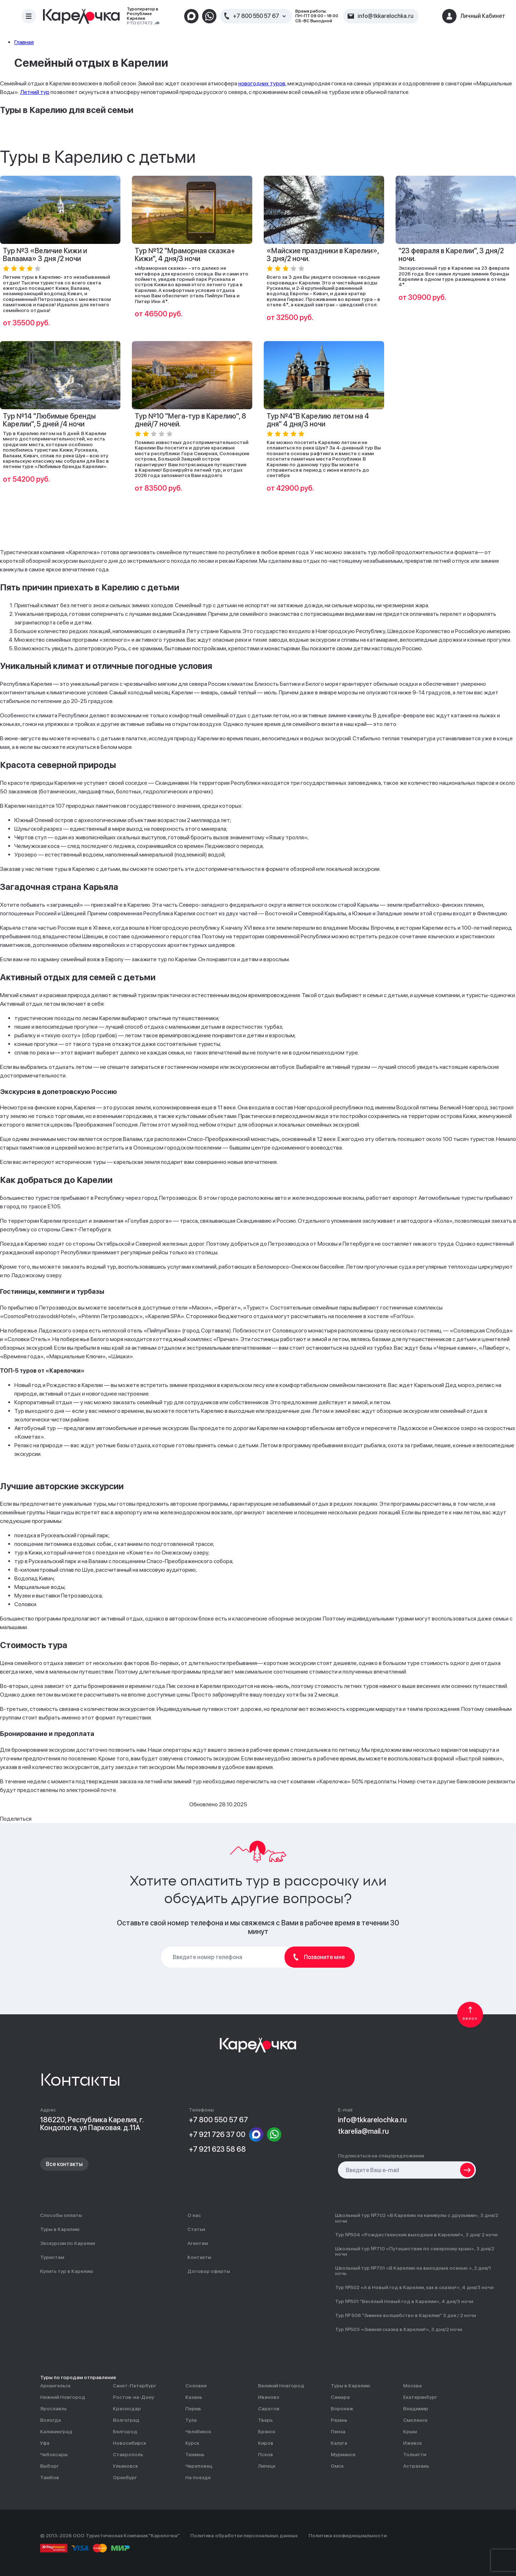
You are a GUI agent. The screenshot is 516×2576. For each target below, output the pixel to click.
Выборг (49, 2466)
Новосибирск (129, 2443)
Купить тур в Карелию (66, 2271)
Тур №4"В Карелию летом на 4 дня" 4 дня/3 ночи (318, 420)
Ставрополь (128, 2454)
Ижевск (412, 2443)
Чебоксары (54, 2454)
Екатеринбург (420, 2397)
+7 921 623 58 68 (217, 2149)
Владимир (415, 2408)
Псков (265, 2454)
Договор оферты (208, 2271)
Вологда (50, 2420)
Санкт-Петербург (134, 2385)
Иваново (269, 2397)
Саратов (269, 2408)
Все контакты (64, 2164)
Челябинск (198, 2431)
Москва (412, 2385)
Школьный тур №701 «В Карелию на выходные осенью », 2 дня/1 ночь (413, 2270)
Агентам (197, 2243)
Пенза (338, 2431)
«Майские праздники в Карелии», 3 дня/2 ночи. (323, 255)
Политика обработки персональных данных (244, 2535)
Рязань (339, 2420)
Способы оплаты (61, 2215)
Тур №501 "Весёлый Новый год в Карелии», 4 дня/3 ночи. (404, 2301)
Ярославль (53, 2408)
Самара (340, 2397)
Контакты (199, 2257)
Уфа (44, 2443)
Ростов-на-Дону (133, 2397)
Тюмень (194, 2454)
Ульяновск (125, 2466)
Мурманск (343, 2454)
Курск (192, 2443)
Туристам (52, 2257)
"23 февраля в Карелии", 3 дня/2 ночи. (451, 255)
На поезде (198, 2477)
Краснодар (127, 2408)
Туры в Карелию (60, 2229)
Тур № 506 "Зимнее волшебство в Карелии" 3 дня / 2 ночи (405, 2315)
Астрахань (416, 2466)
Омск (337, 2466)
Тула (191, 2420)
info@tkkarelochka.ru (372, 2119)
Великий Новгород (281, 2385)
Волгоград (126, 2420)
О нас (194, 2215)
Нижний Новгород (62, 2397)
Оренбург (125, 2477)
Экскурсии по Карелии (67, 2243)
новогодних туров (261, 83)
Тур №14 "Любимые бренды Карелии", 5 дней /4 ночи (49, 420)
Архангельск (55, 2385)
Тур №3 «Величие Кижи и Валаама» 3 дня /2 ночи (45, 255)
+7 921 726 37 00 (217, 2134)
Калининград (56, 2431)
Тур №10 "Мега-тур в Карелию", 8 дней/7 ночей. (190, 420)
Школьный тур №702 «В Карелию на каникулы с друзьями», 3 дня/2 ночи (416, 2218)
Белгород (125, 2431)
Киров (265, 2443)
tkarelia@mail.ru (363, 2131)
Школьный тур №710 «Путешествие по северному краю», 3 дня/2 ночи (414, 2251)
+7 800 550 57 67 (256, 16)
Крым (410, 2431)
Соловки (195, 2385)
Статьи (196, 2229)
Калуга (339, 2443)
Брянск (266, 2431)
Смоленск (415, 2420)
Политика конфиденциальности (348, 2535)
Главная (24, 42)
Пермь (193, 2408)
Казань (193, 2397)
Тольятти (414, 2454)
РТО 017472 (140, 23)
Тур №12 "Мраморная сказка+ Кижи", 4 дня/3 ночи (185, 255)
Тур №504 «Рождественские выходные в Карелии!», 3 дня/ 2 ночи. (416, 2234)
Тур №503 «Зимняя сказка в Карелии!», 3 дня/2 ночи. (399, 2329)
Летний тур (34, 92)
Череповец (198, 2466)
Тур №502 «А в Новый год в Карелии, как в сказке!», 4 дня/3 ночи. (414, 2287)
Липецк (267, 2466)
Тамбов (49, 2477)
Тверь (265, 2420)
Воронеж (342, 2408)
